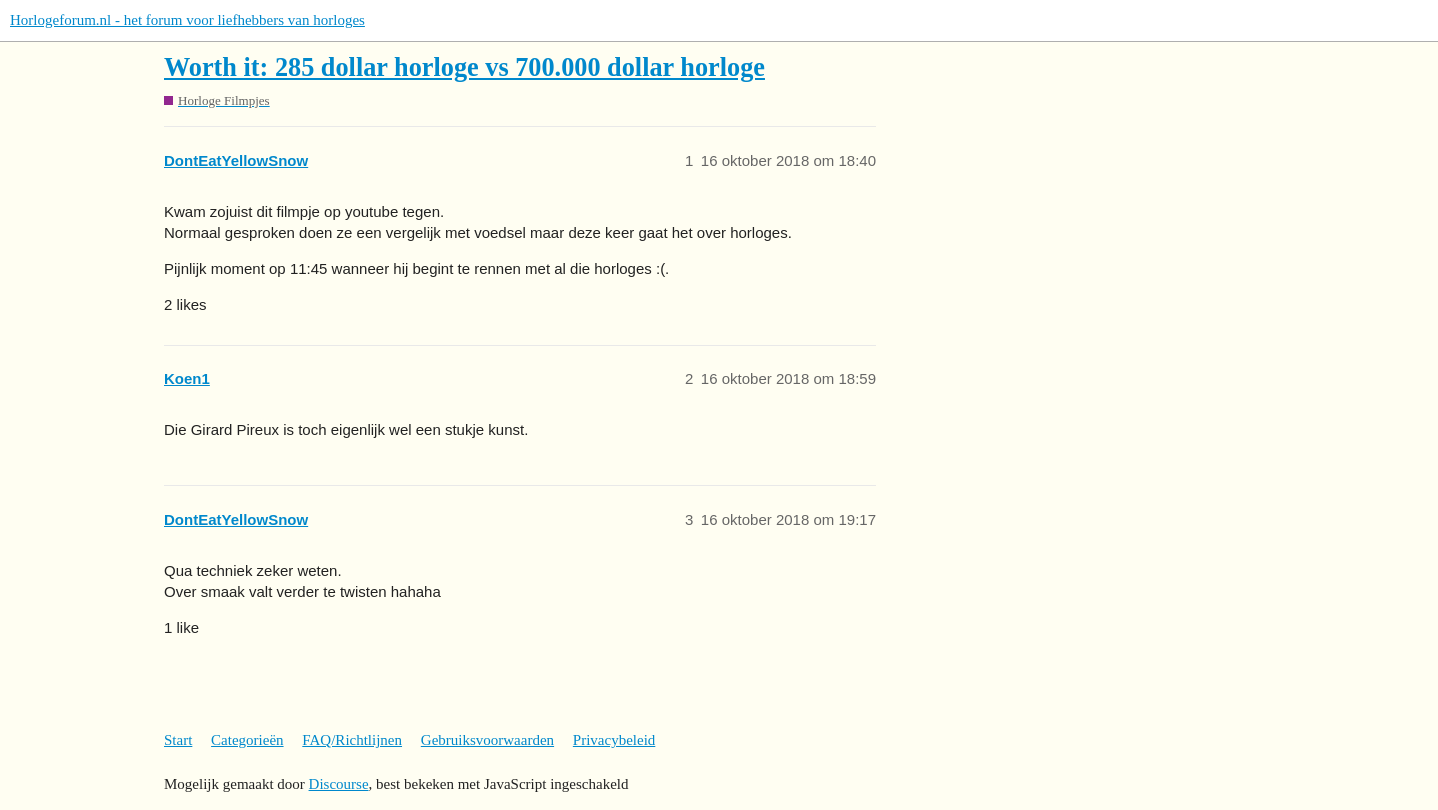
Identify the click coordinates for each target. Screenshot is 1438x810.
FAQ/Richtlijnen (352, 740)
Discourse (339, 784)
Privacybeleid (614, 740)
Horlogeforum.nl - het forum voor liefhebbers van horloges (187, 20)
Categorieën (247, 740)
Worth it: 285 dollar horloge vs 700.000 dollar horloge (464, 67)
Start (178, 740)
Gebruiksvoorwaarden (487, 740)
